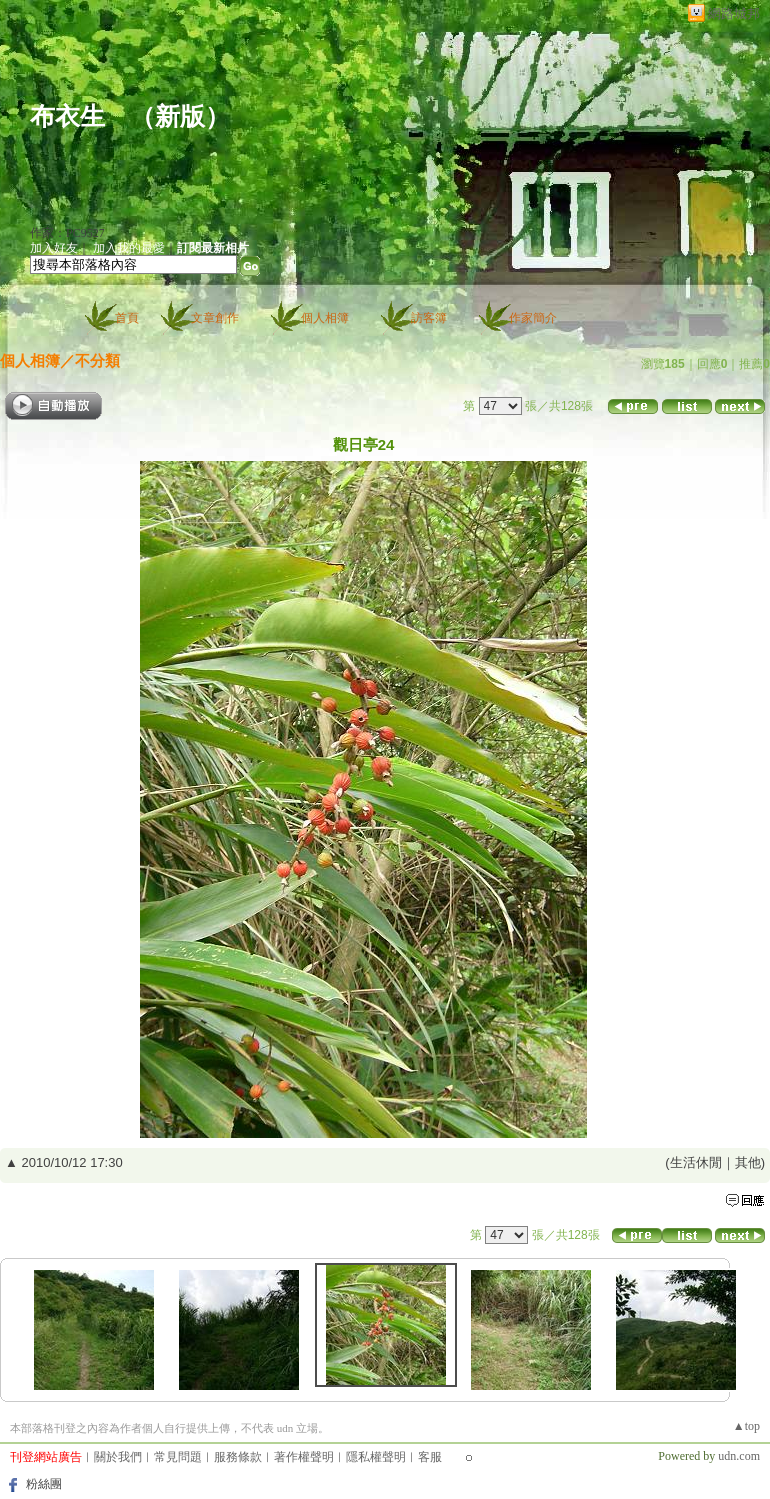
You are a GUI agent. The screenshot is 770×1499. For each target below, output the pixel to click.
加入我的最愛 (129, 248)
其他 (748, 1162)
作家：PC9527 (67, 233)
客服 (430, 1457)
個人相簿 (325, 318)
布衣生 (67, 116)
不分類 (97, 360)
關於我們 (118, 1457)
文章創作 (215, 318)
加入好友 (54, 248)
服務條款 (238, 1457)
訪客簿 (429, 318)
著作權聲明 (304, 1457)
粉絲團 (44, 1484)
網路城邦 (734, 13)
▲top (746, 1426)
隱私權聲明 (376, 1457)
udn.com (739, 1456)
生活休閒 (696, 1162)
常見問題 (178, 1457)
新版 (180, 116)
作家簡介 (533, 318)
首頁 (127, 318)
